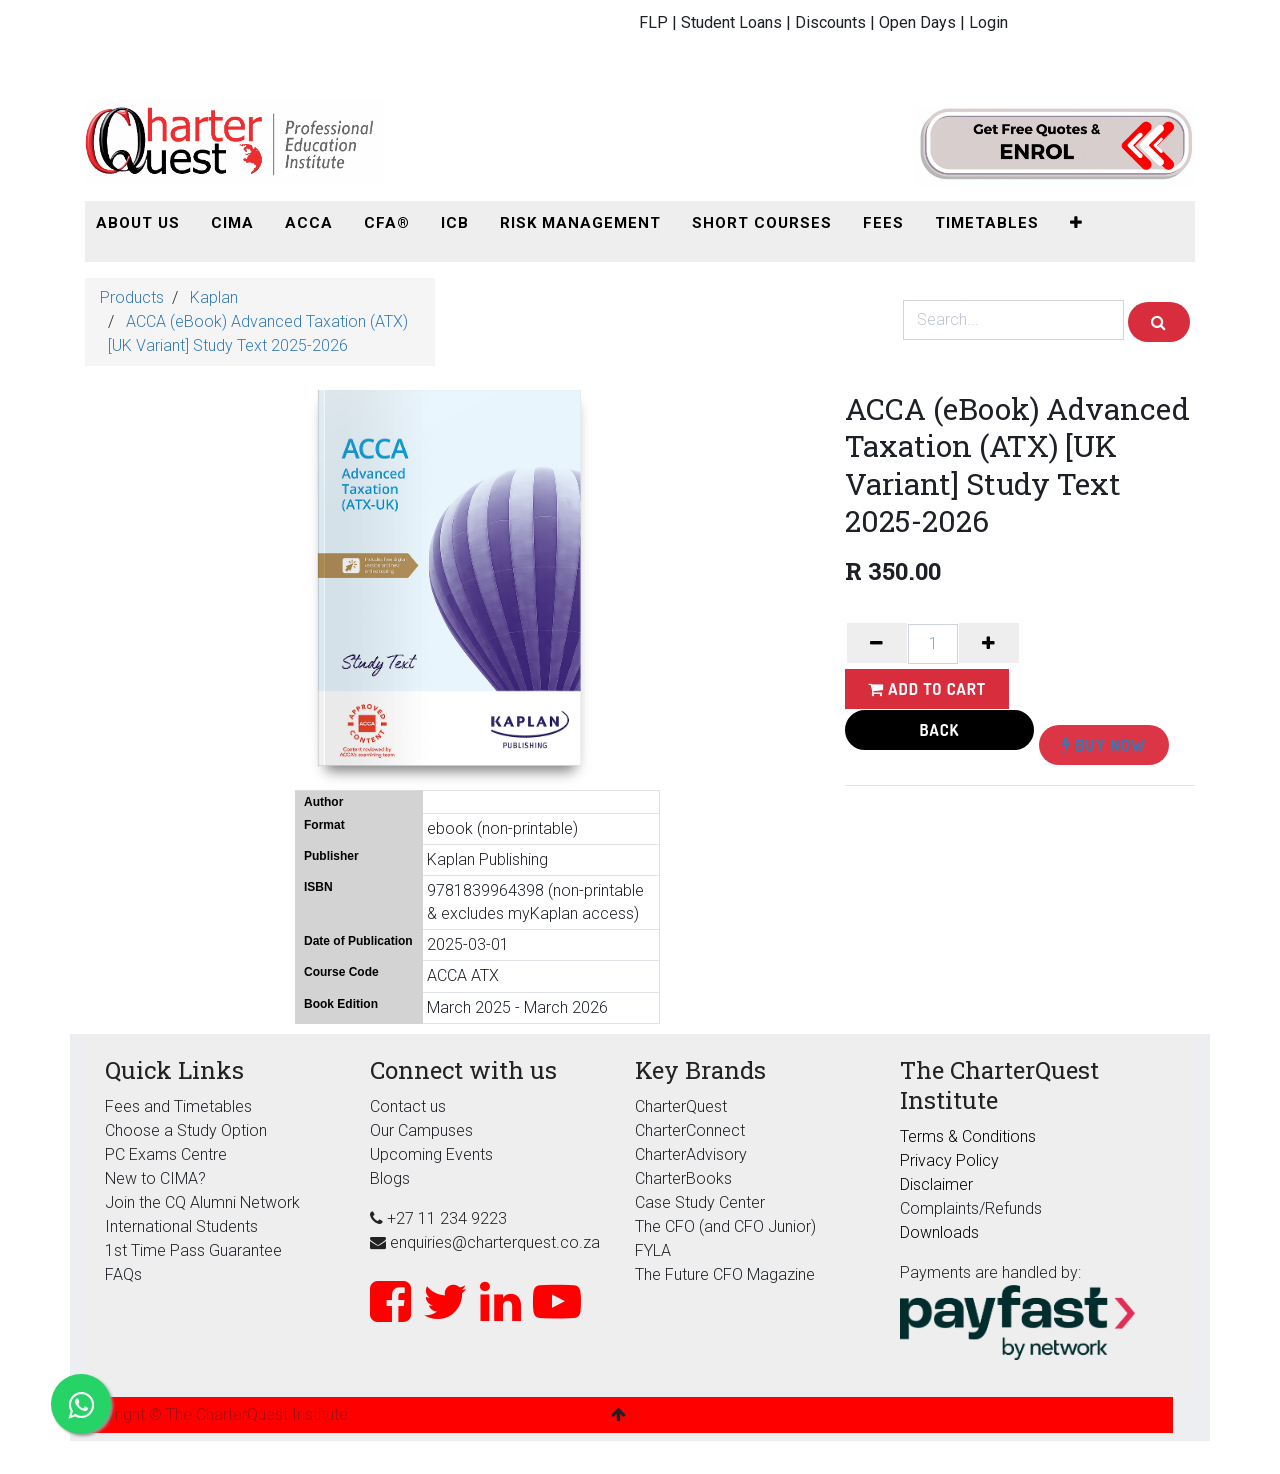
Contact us (408, 1106)
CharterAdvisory (691, 1154)
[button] (1076, 223)
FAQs (123, 1274)
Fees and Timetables (178, 1106)
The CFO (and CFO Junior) (725, 1226)
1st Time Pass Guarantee (195, 1250)
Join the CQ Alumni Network (202, 1202)
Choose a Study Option (186, 1130)
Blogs (390, 1178)
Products (132, 297)
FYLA (653, 1250)
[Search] (1159, 322)
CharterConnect (690, 1130)
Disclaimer (936, 1184)
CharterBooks (683, 1178)
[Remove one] (877, 643)
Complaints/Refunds (971, 1208)
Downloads (939, 1232)
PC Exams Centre (166, 1154)
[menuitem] (138, 223)
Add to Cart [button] (927, 689)
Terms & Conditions (968, 1136)
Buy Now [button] (1104, 745)
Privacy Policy (949, 1160)
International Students (181, 1226)
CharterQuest (681, 1106)
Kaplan (214, 297)
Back (940, 730)
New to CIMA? (155, 1178)
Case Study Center (700, 1202)
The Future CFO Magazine (725, 1274)
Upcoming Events (431, 1154)
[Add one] (989, 643)
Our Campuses (421, 1130)
